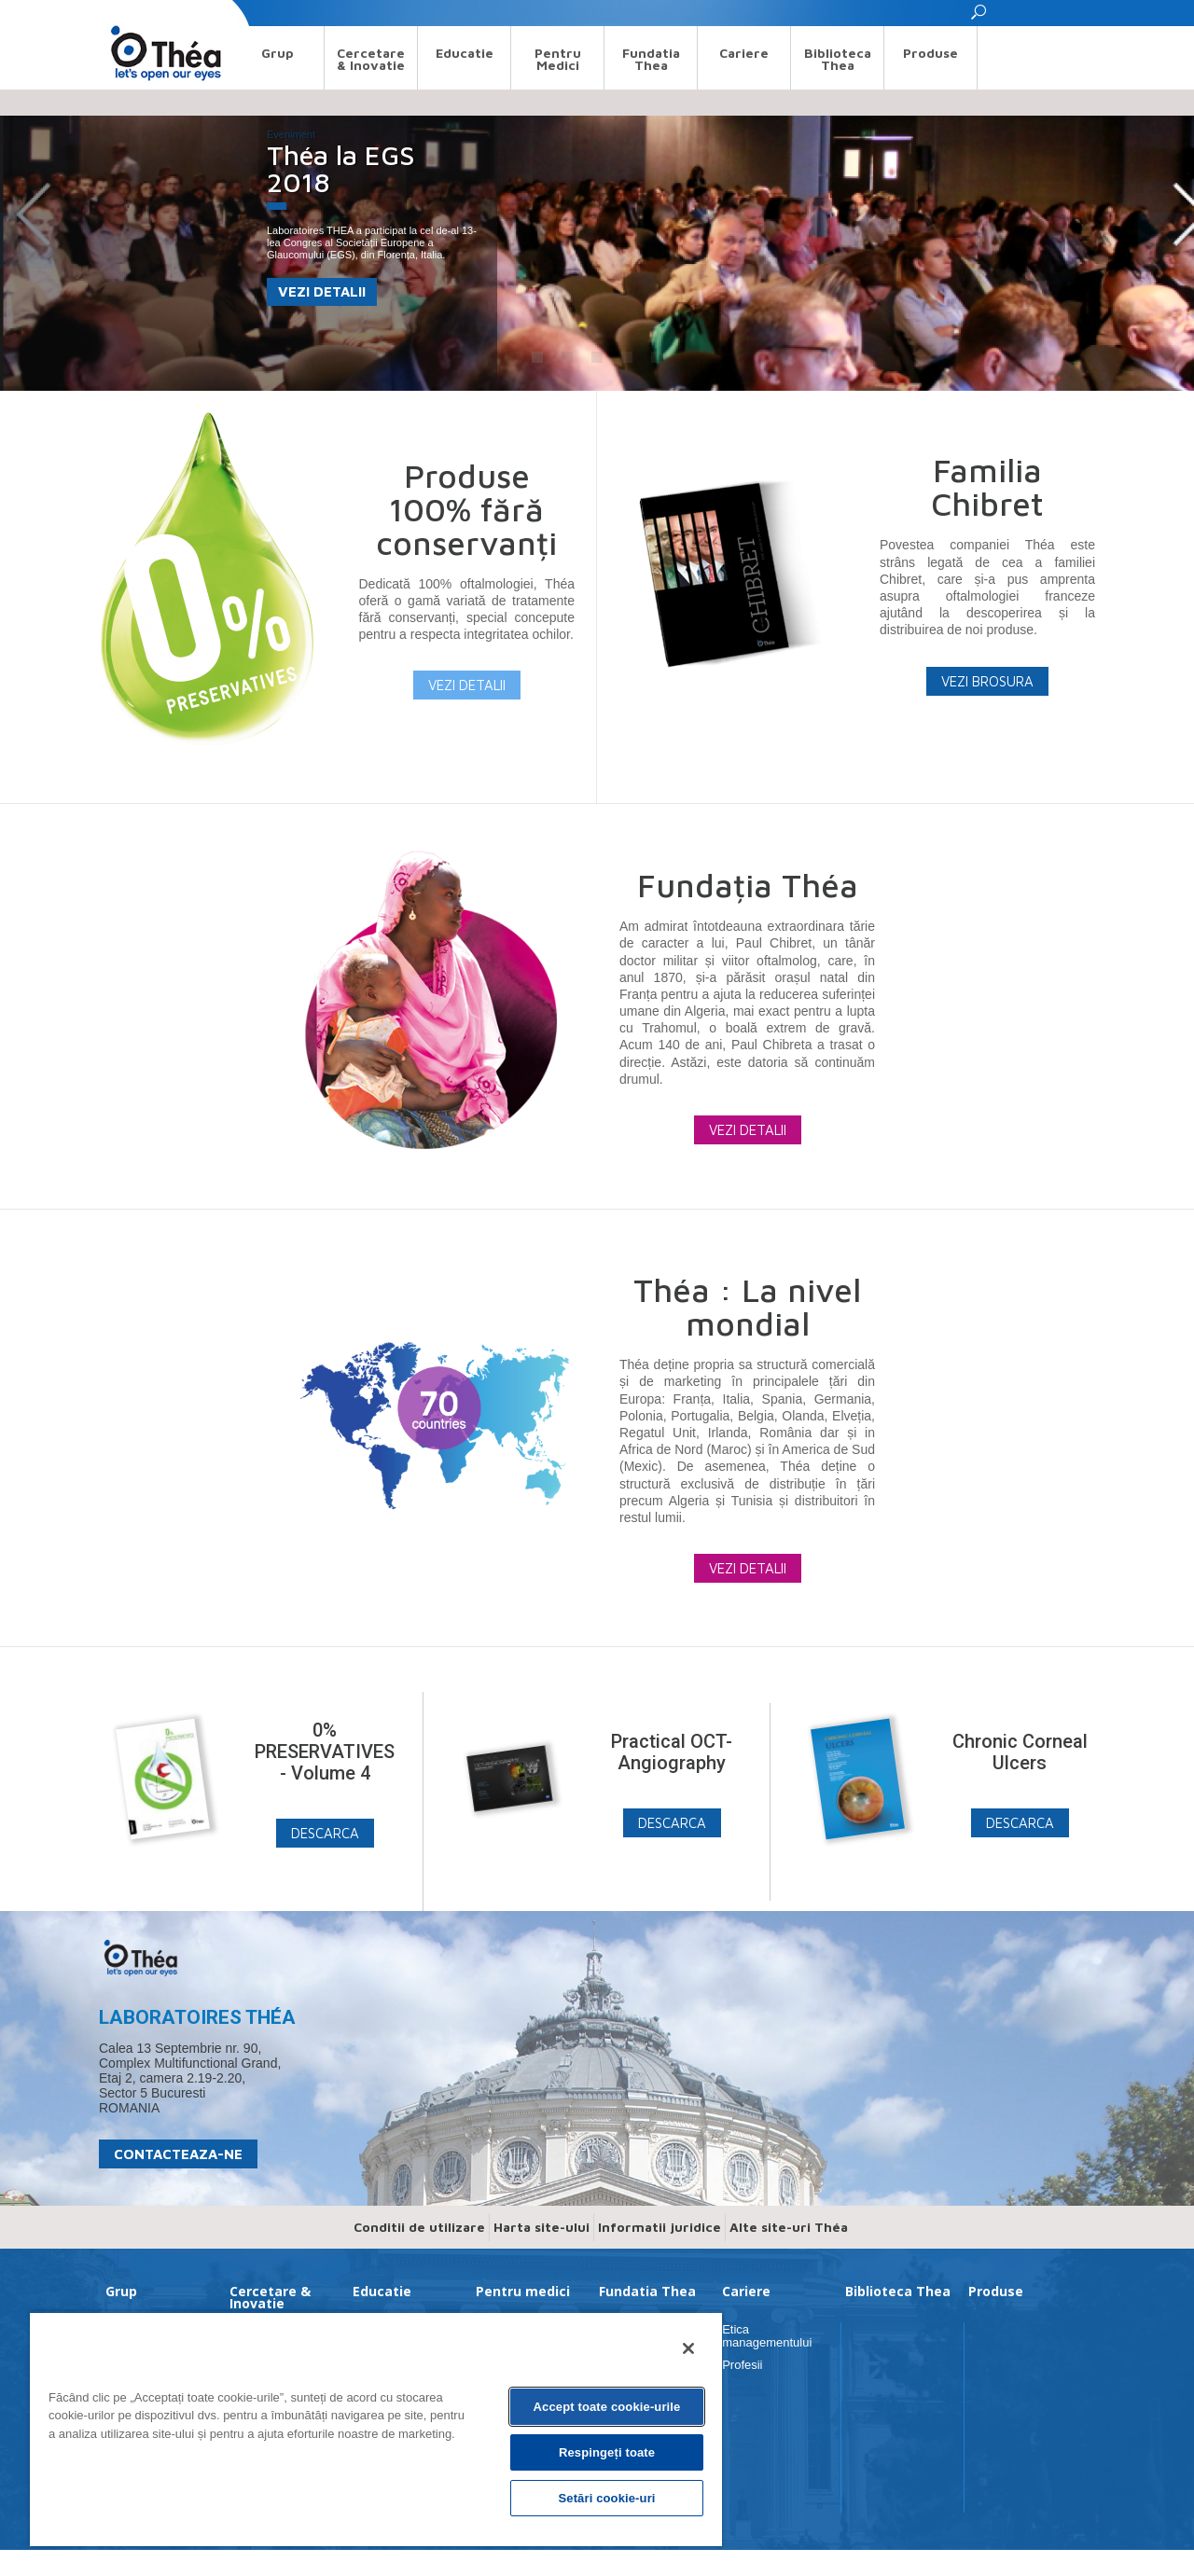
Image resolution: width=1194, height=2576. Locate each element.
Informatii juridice (659, 2227)
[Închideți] (688, 2348)
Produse (930, 53)
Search (116, 13)
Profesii (742, 2365)
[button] (979, 17)
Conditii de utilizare (419, 2227)
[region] (376, 2428)
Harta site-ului (541, 2227)
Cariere (744, 53)
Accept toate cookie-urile (607, 2407)
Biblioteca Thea (837, 59)
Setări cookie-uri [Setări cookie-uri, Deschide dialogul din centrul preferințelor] (606, 2498)
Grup (277, 53)
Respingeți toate (607, 2452)
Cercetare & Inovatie (371, 59)
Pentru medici (558, 59)
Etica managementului (767, 2335)
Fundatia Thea (651, 59)
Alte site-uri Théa (788, 2227)
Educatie (464, 53)
